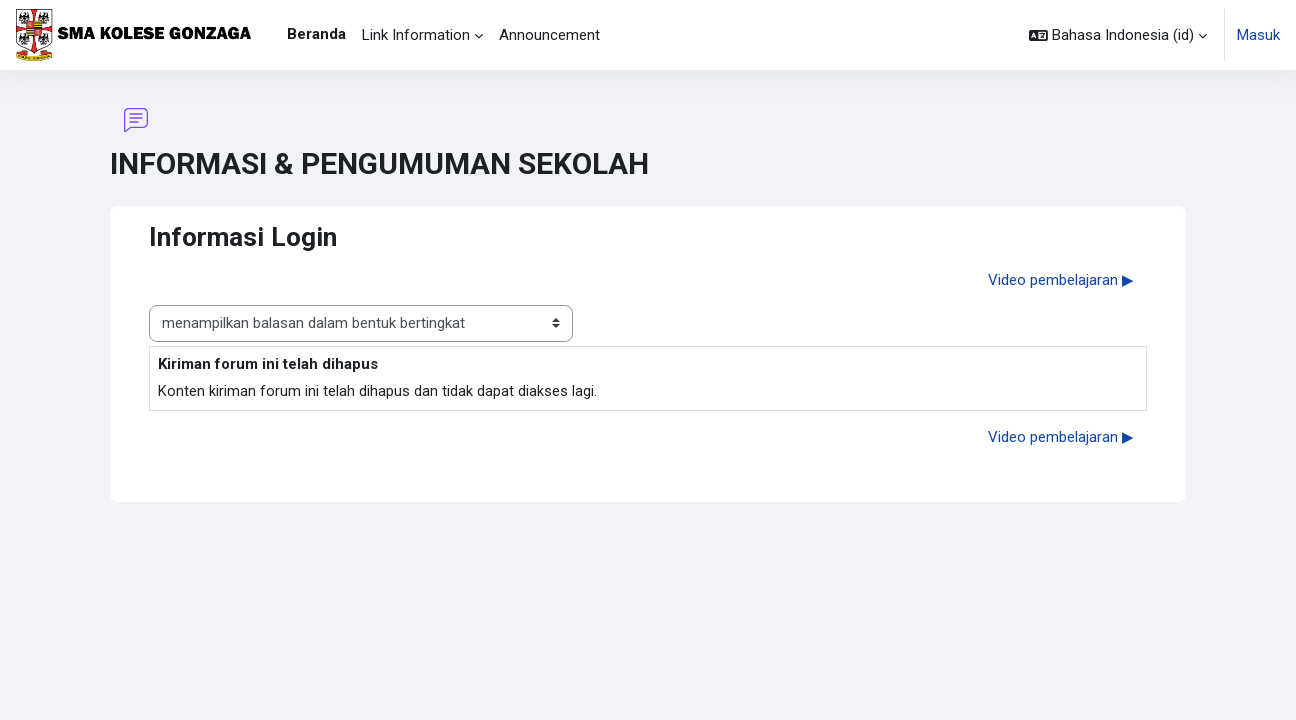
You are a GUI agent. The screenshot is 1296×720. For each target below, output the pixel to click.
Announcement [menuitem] (549, 35)
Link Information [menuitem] (416, 35)
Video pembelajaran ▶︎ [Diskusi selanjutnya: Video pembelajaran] (1061, 280)
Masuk (1258, 35)
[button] (1118, 35)
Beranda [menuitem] (316, 34)
